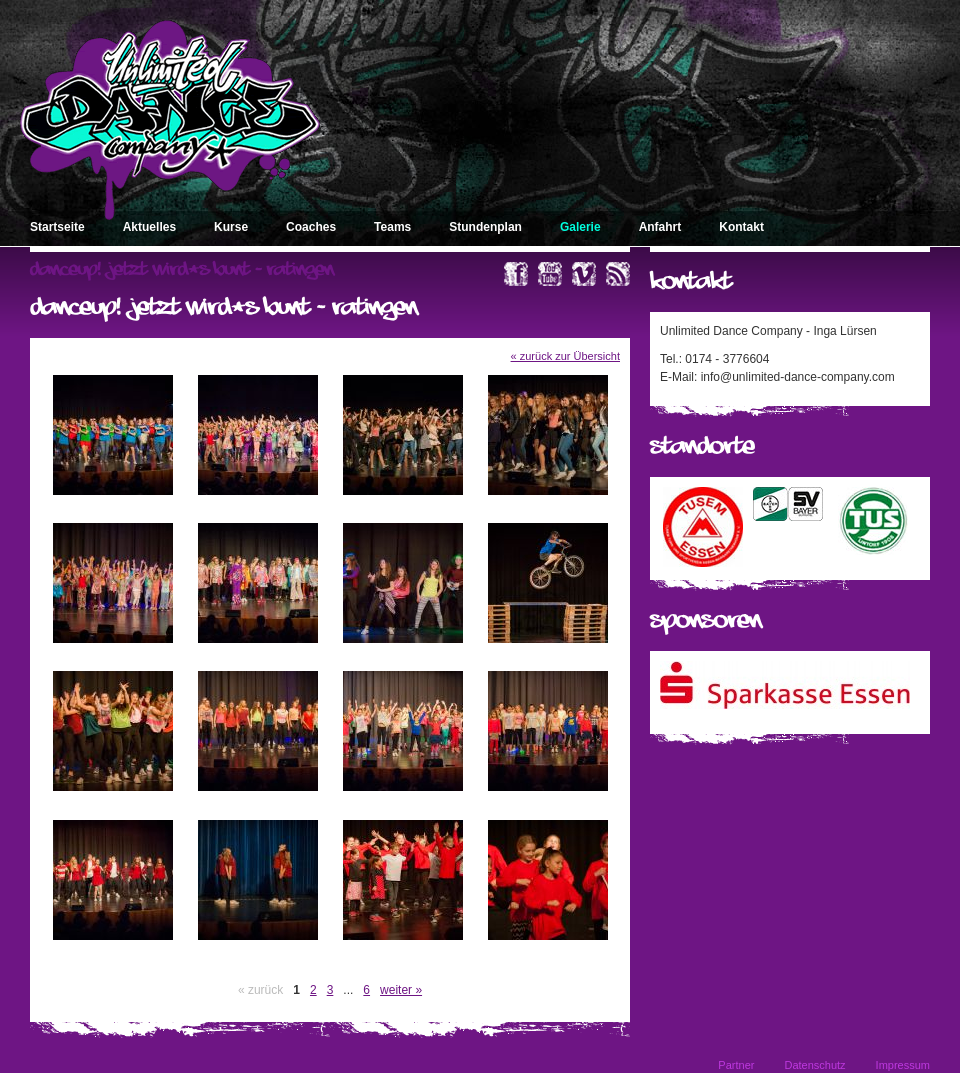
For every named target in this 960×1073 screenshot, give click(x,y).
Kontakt (741, 227)
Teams (392, 227)
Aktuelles (149, 227)
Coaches (311, 227)
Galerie (580, 227)
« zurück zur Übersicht (565, 356)
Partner (736, 1065)
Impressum (903, 1065)
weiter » (401, 990)
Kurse (231, 227)
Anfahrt (660, 227)
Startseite (57, 227)
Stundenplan (485, 227)
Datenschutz (814, 1065)
